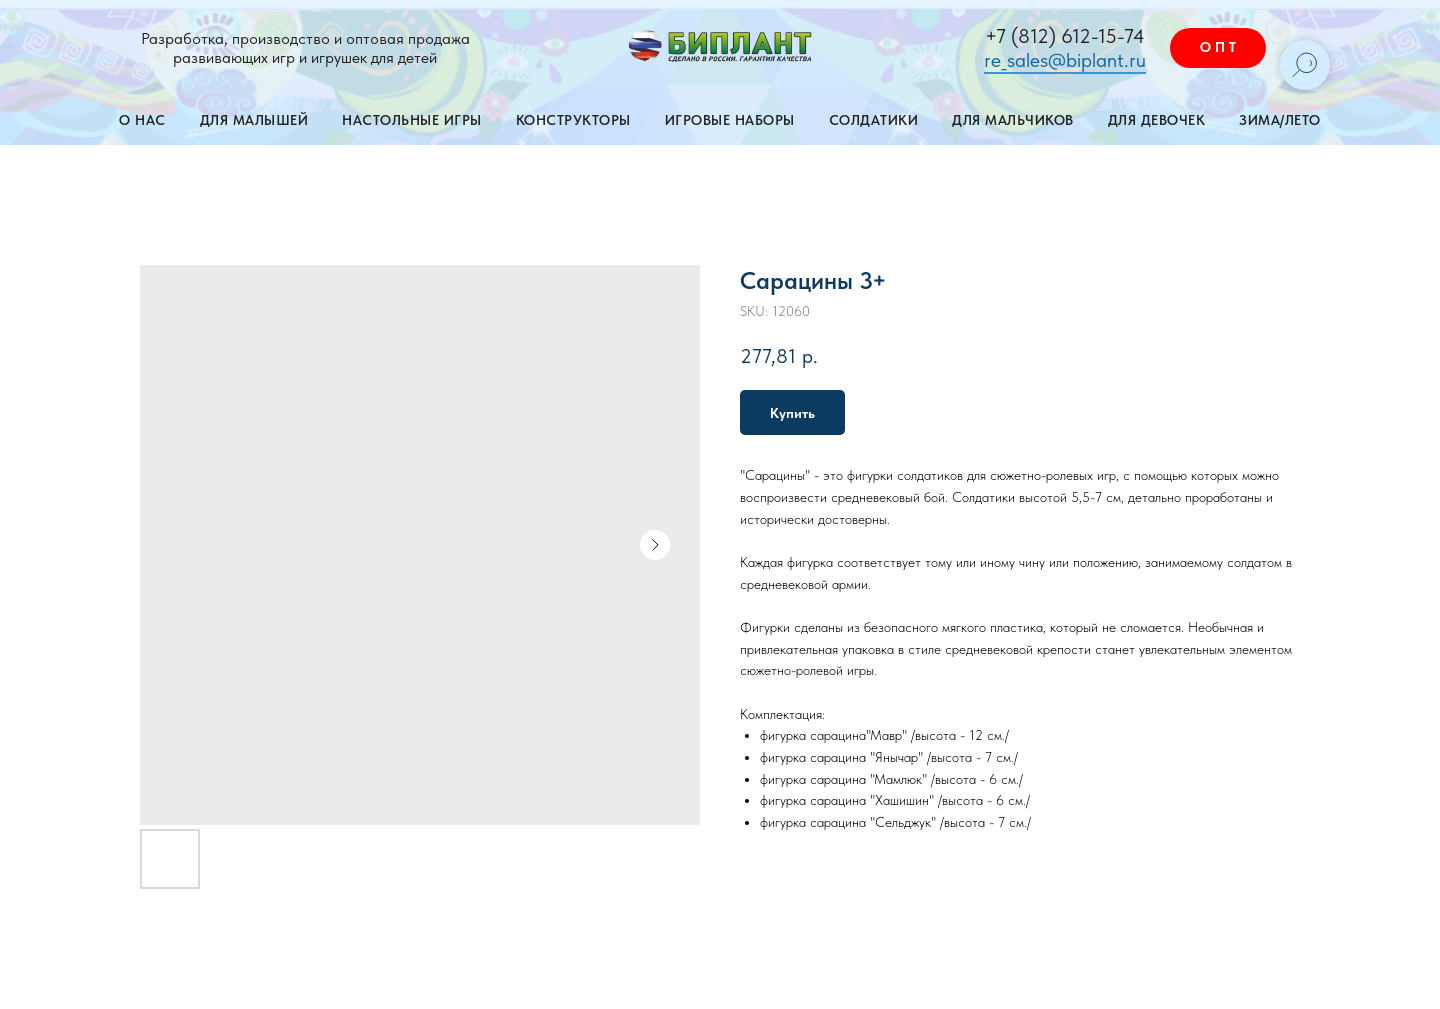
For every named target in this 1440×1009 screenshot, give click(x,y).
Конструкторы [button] (573, 120)
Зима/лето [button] (1280, 120)
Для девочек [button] (1157, 120)
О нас (142, 120)
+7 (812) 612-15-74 (1065, 36)
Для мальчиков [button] (1013, 120)
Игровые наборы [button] (730, 120)
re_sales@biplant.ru (1065, 60)
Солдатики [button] (874, 120)
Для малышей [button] (254, 120)
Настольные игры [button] (412, 120)
